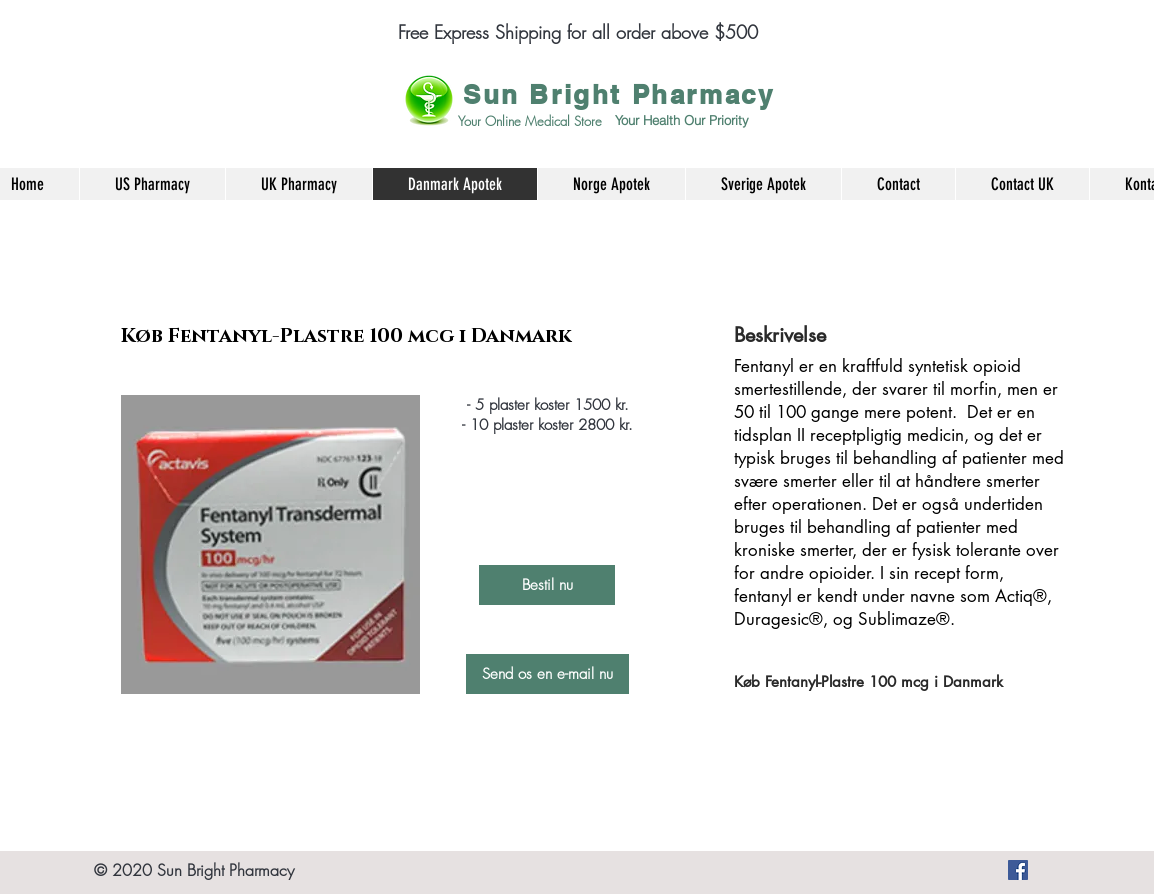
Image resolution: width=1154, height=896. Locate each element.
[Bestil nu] (547, 585)
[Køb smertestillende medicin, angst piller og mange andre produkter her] (1018, 870)
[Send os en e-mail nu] (547, 674)
